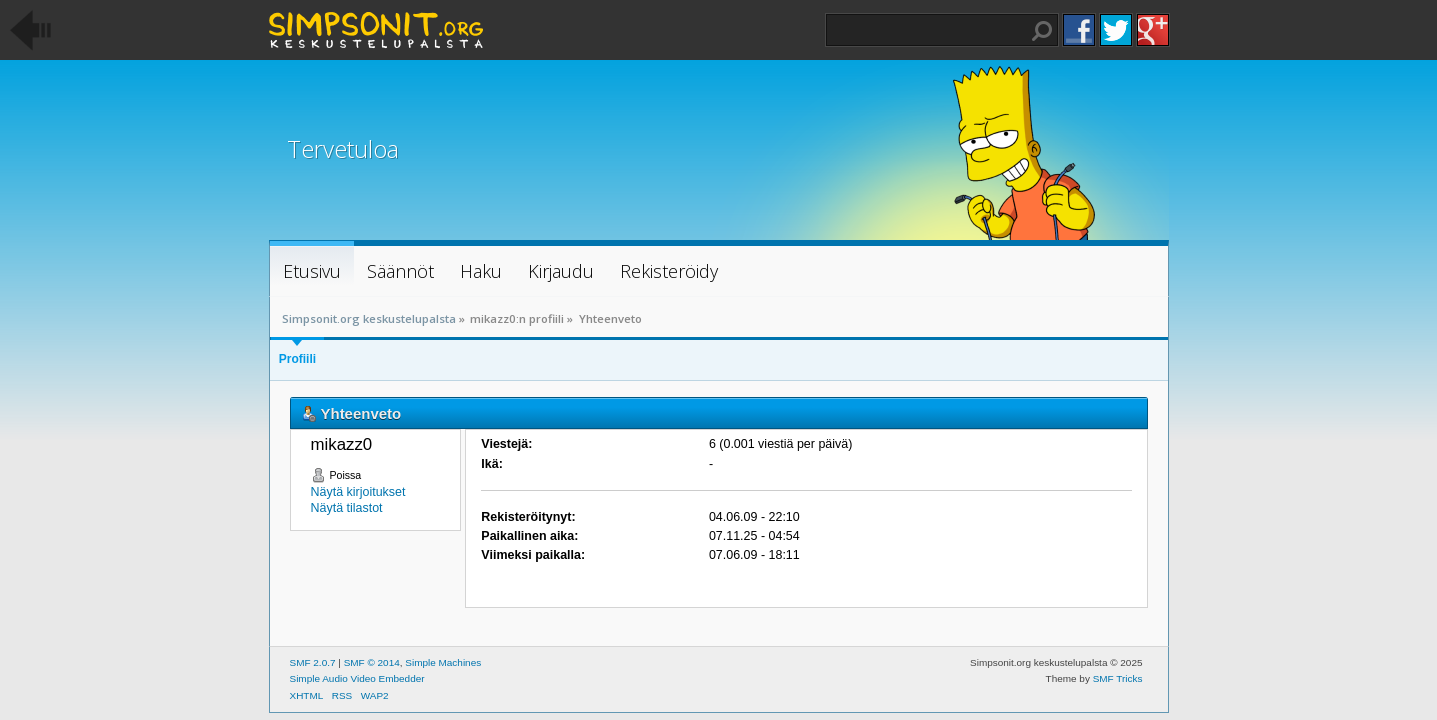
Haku (1042, 31)
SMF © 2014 (372, 662)
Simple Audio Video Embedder (357, 678)
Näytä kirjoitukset (358, 492)
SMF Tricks (1118, 678)
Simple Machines (443, 662)
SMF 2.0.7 (313, 662)
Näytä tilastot (347, 508)
